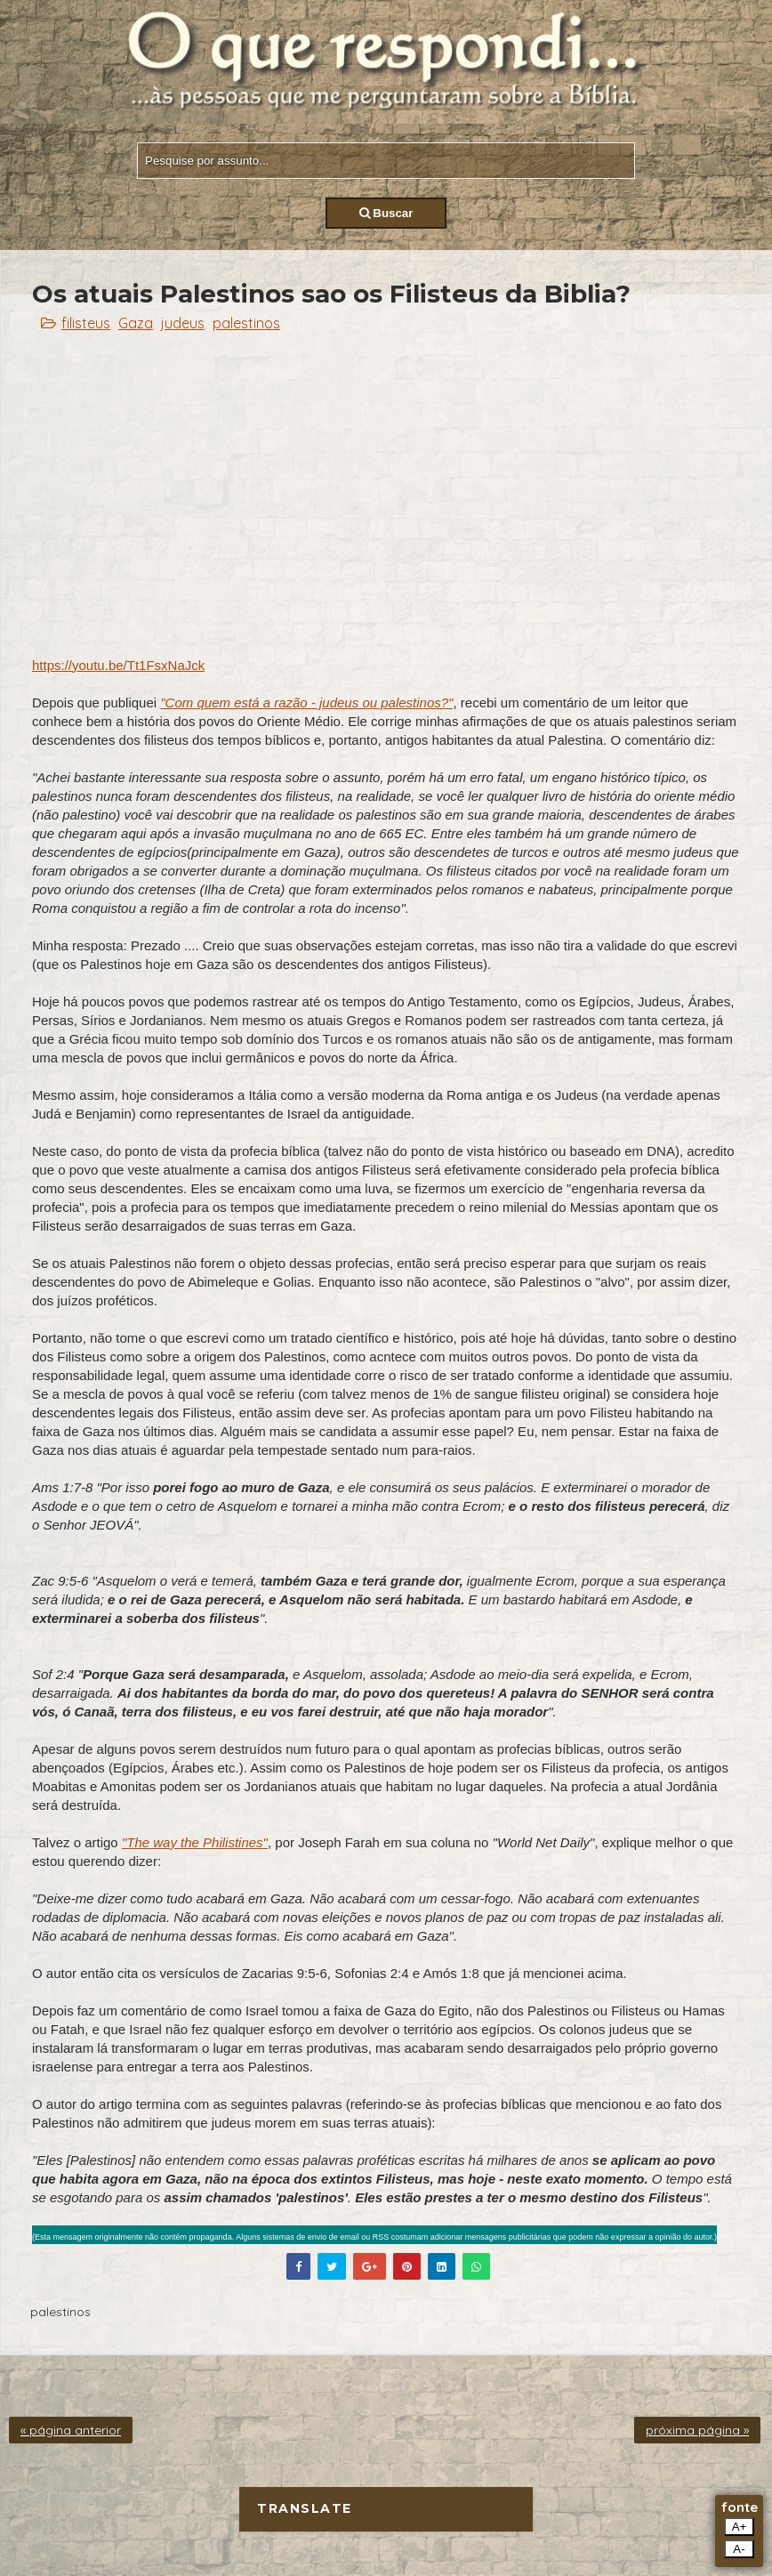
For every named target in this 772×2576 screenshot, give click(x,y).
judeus (183, 323)
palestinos (246, 323)
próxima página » (697, 2430)
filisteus (85, 323)
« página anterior (70, 2430)
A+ (739, 2526)
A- (738, 2549)
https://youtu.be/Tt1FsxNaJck (118, 665)
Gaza (135, 323)
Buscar (386, 213)
